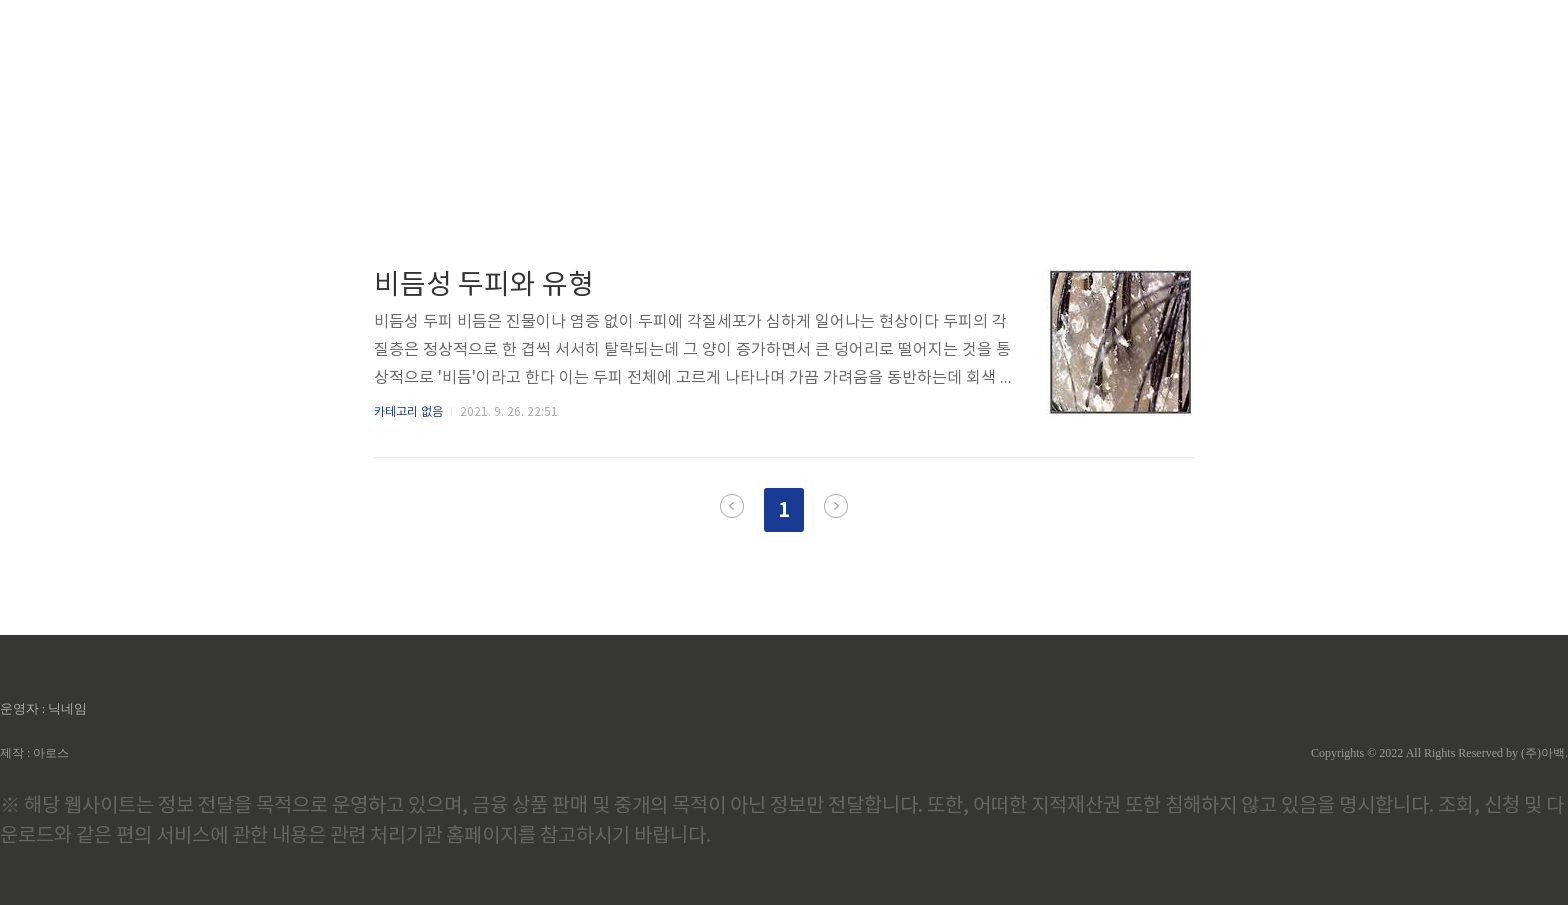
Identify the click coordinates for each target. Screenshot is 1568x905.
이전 (732, 506)
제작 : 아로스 (34, 753)
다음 (836, 506)
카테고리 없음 (408, 412)
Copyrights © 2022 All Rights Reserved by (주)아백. (1439, 753)
